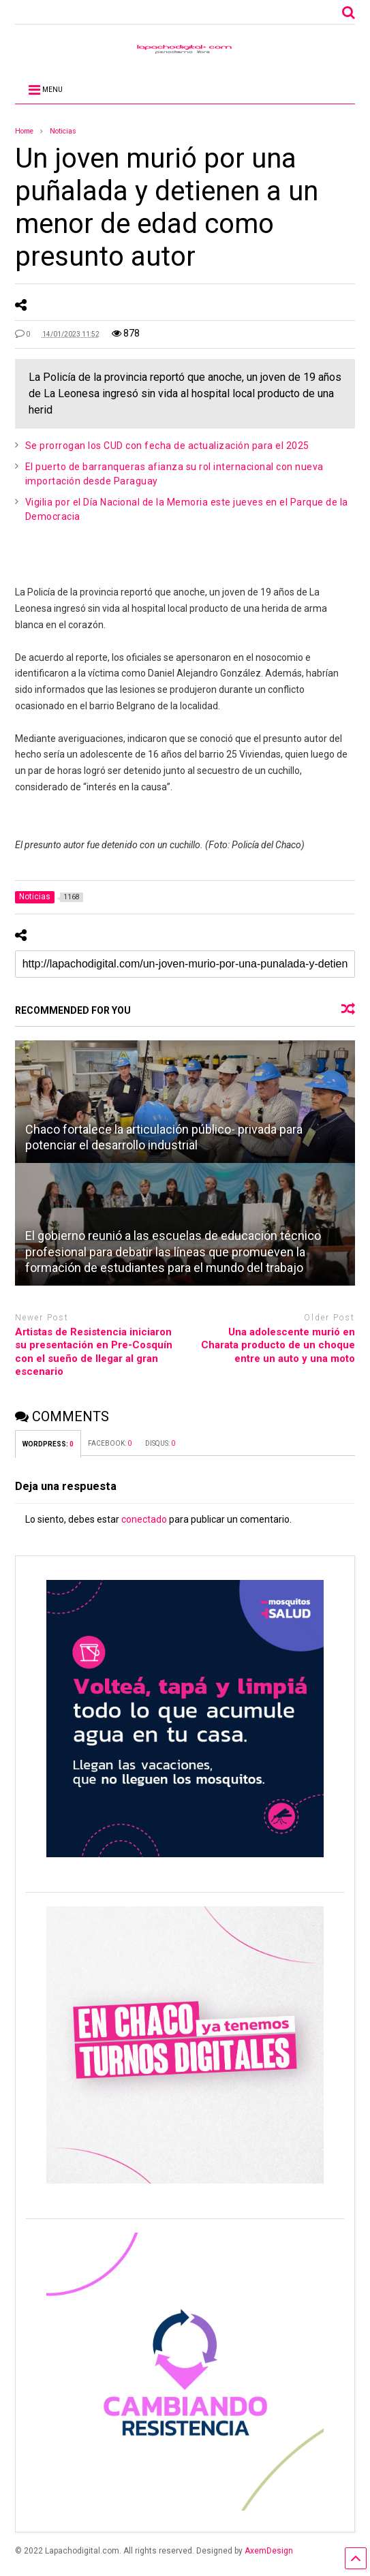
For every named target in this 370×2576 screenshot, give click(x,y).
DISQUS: (160, 1443)
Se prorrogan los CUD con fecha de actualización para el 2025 (167, 445)
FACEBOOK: (110, 1443)
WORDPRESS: (48, 1444)
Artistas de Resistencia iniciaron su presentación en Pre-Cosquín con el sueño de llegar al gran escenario (93, 1352)
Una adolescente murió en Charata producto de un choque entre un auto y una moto (278, 1345)
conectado (144, 1519)
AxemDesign (269, 2551)
